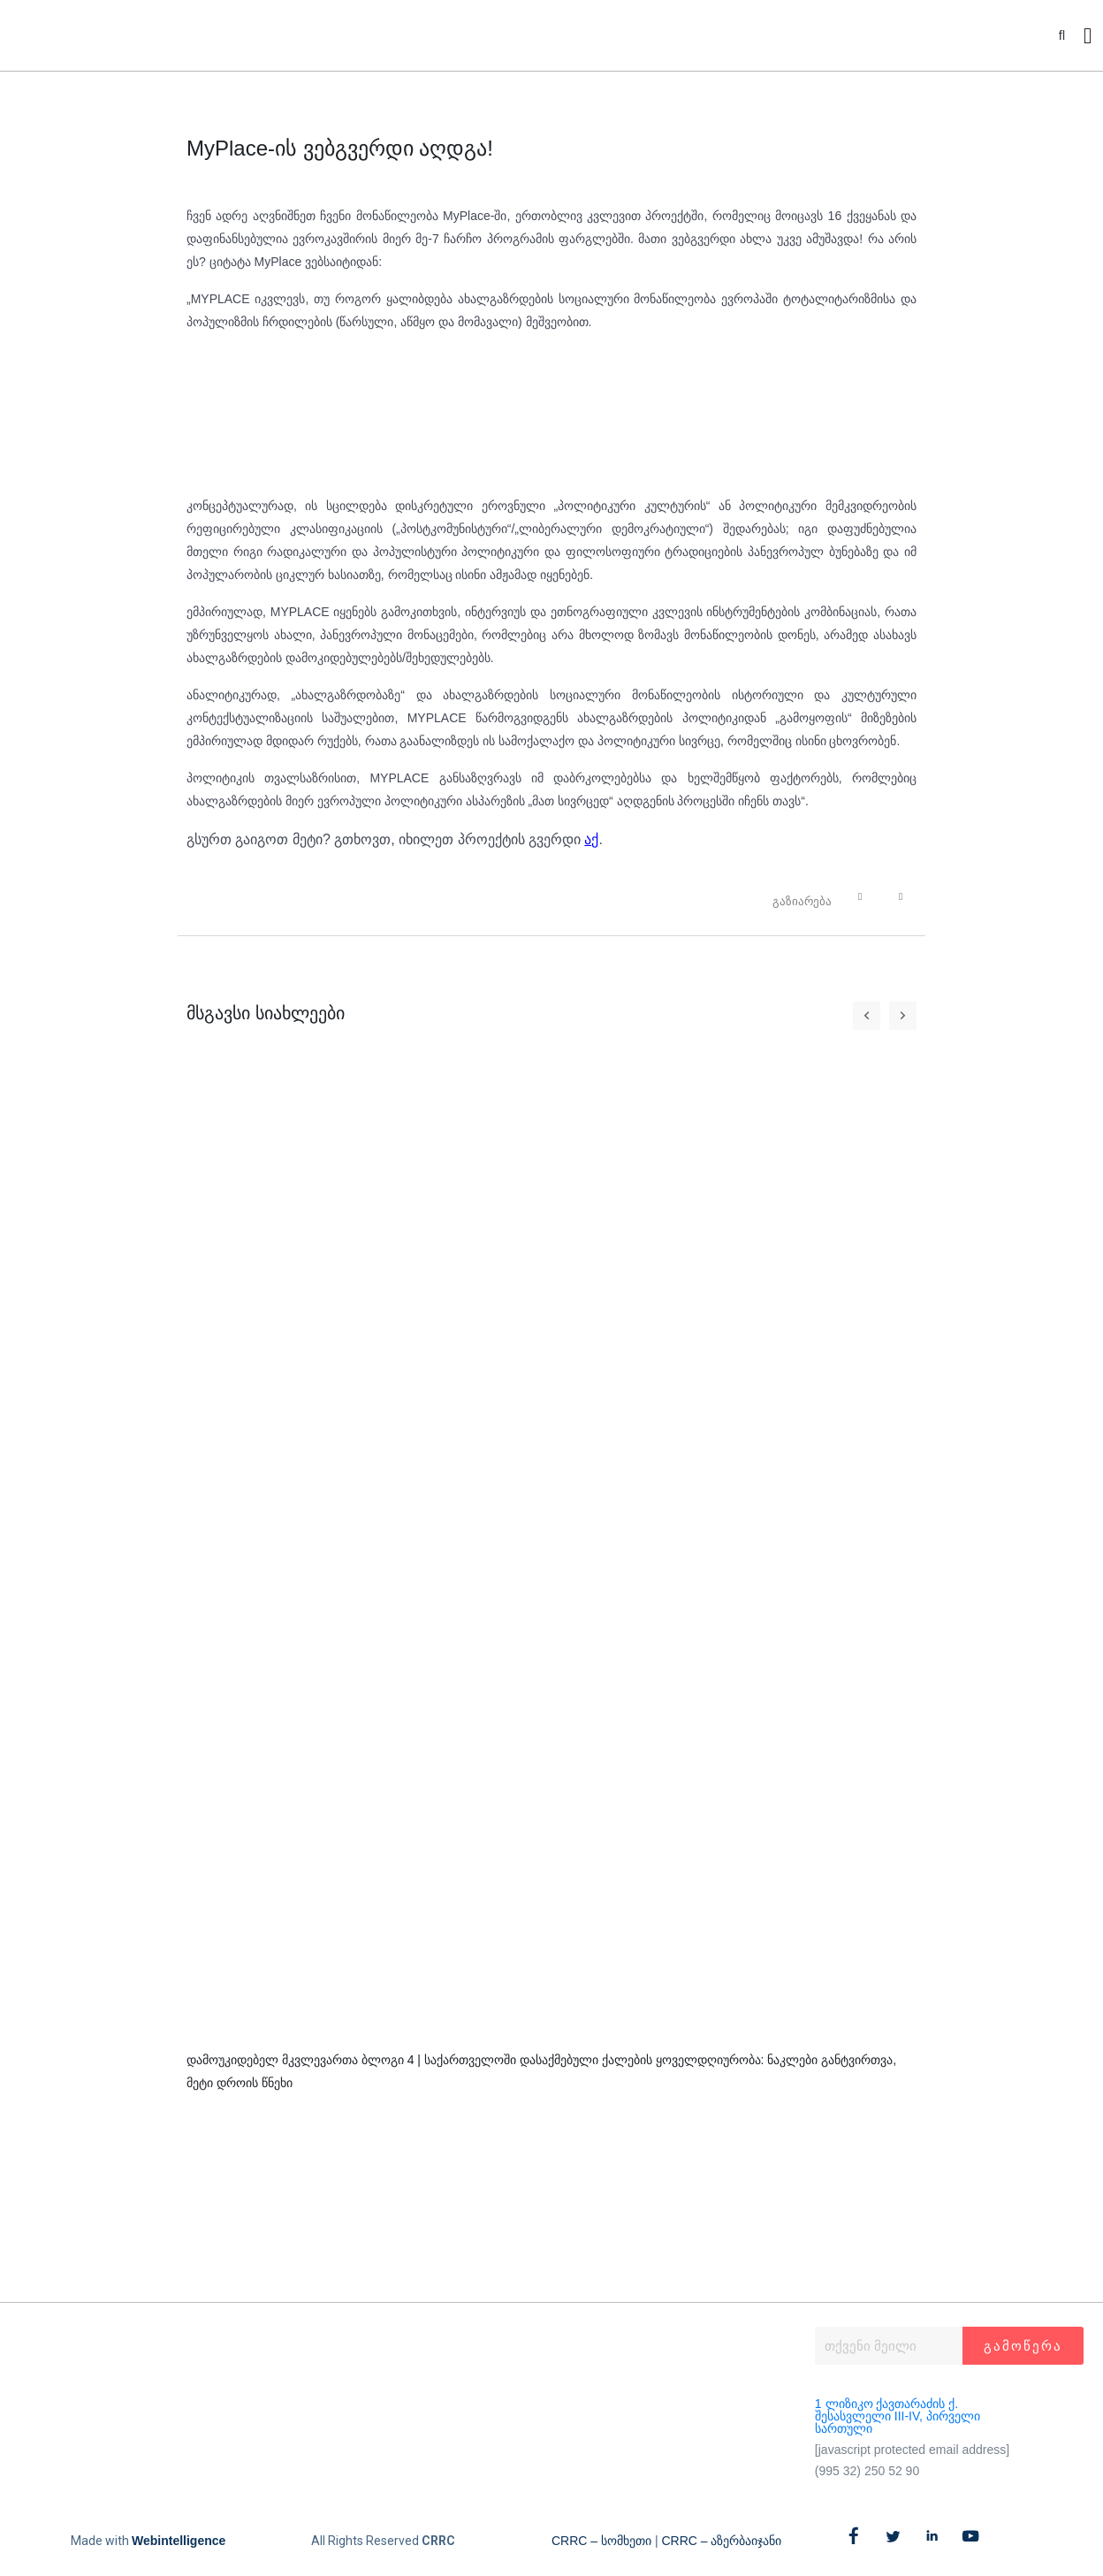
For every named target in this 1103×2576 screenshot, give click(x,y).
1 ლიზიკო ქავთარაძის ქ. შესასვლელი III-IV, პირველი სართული (897, 2416)
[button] (1061, 35)
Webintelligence (178, 2541)
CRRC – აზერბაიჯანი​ (721, 2541)
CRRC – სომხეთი (601, 2541)
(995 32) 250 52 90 (867, 2471)
